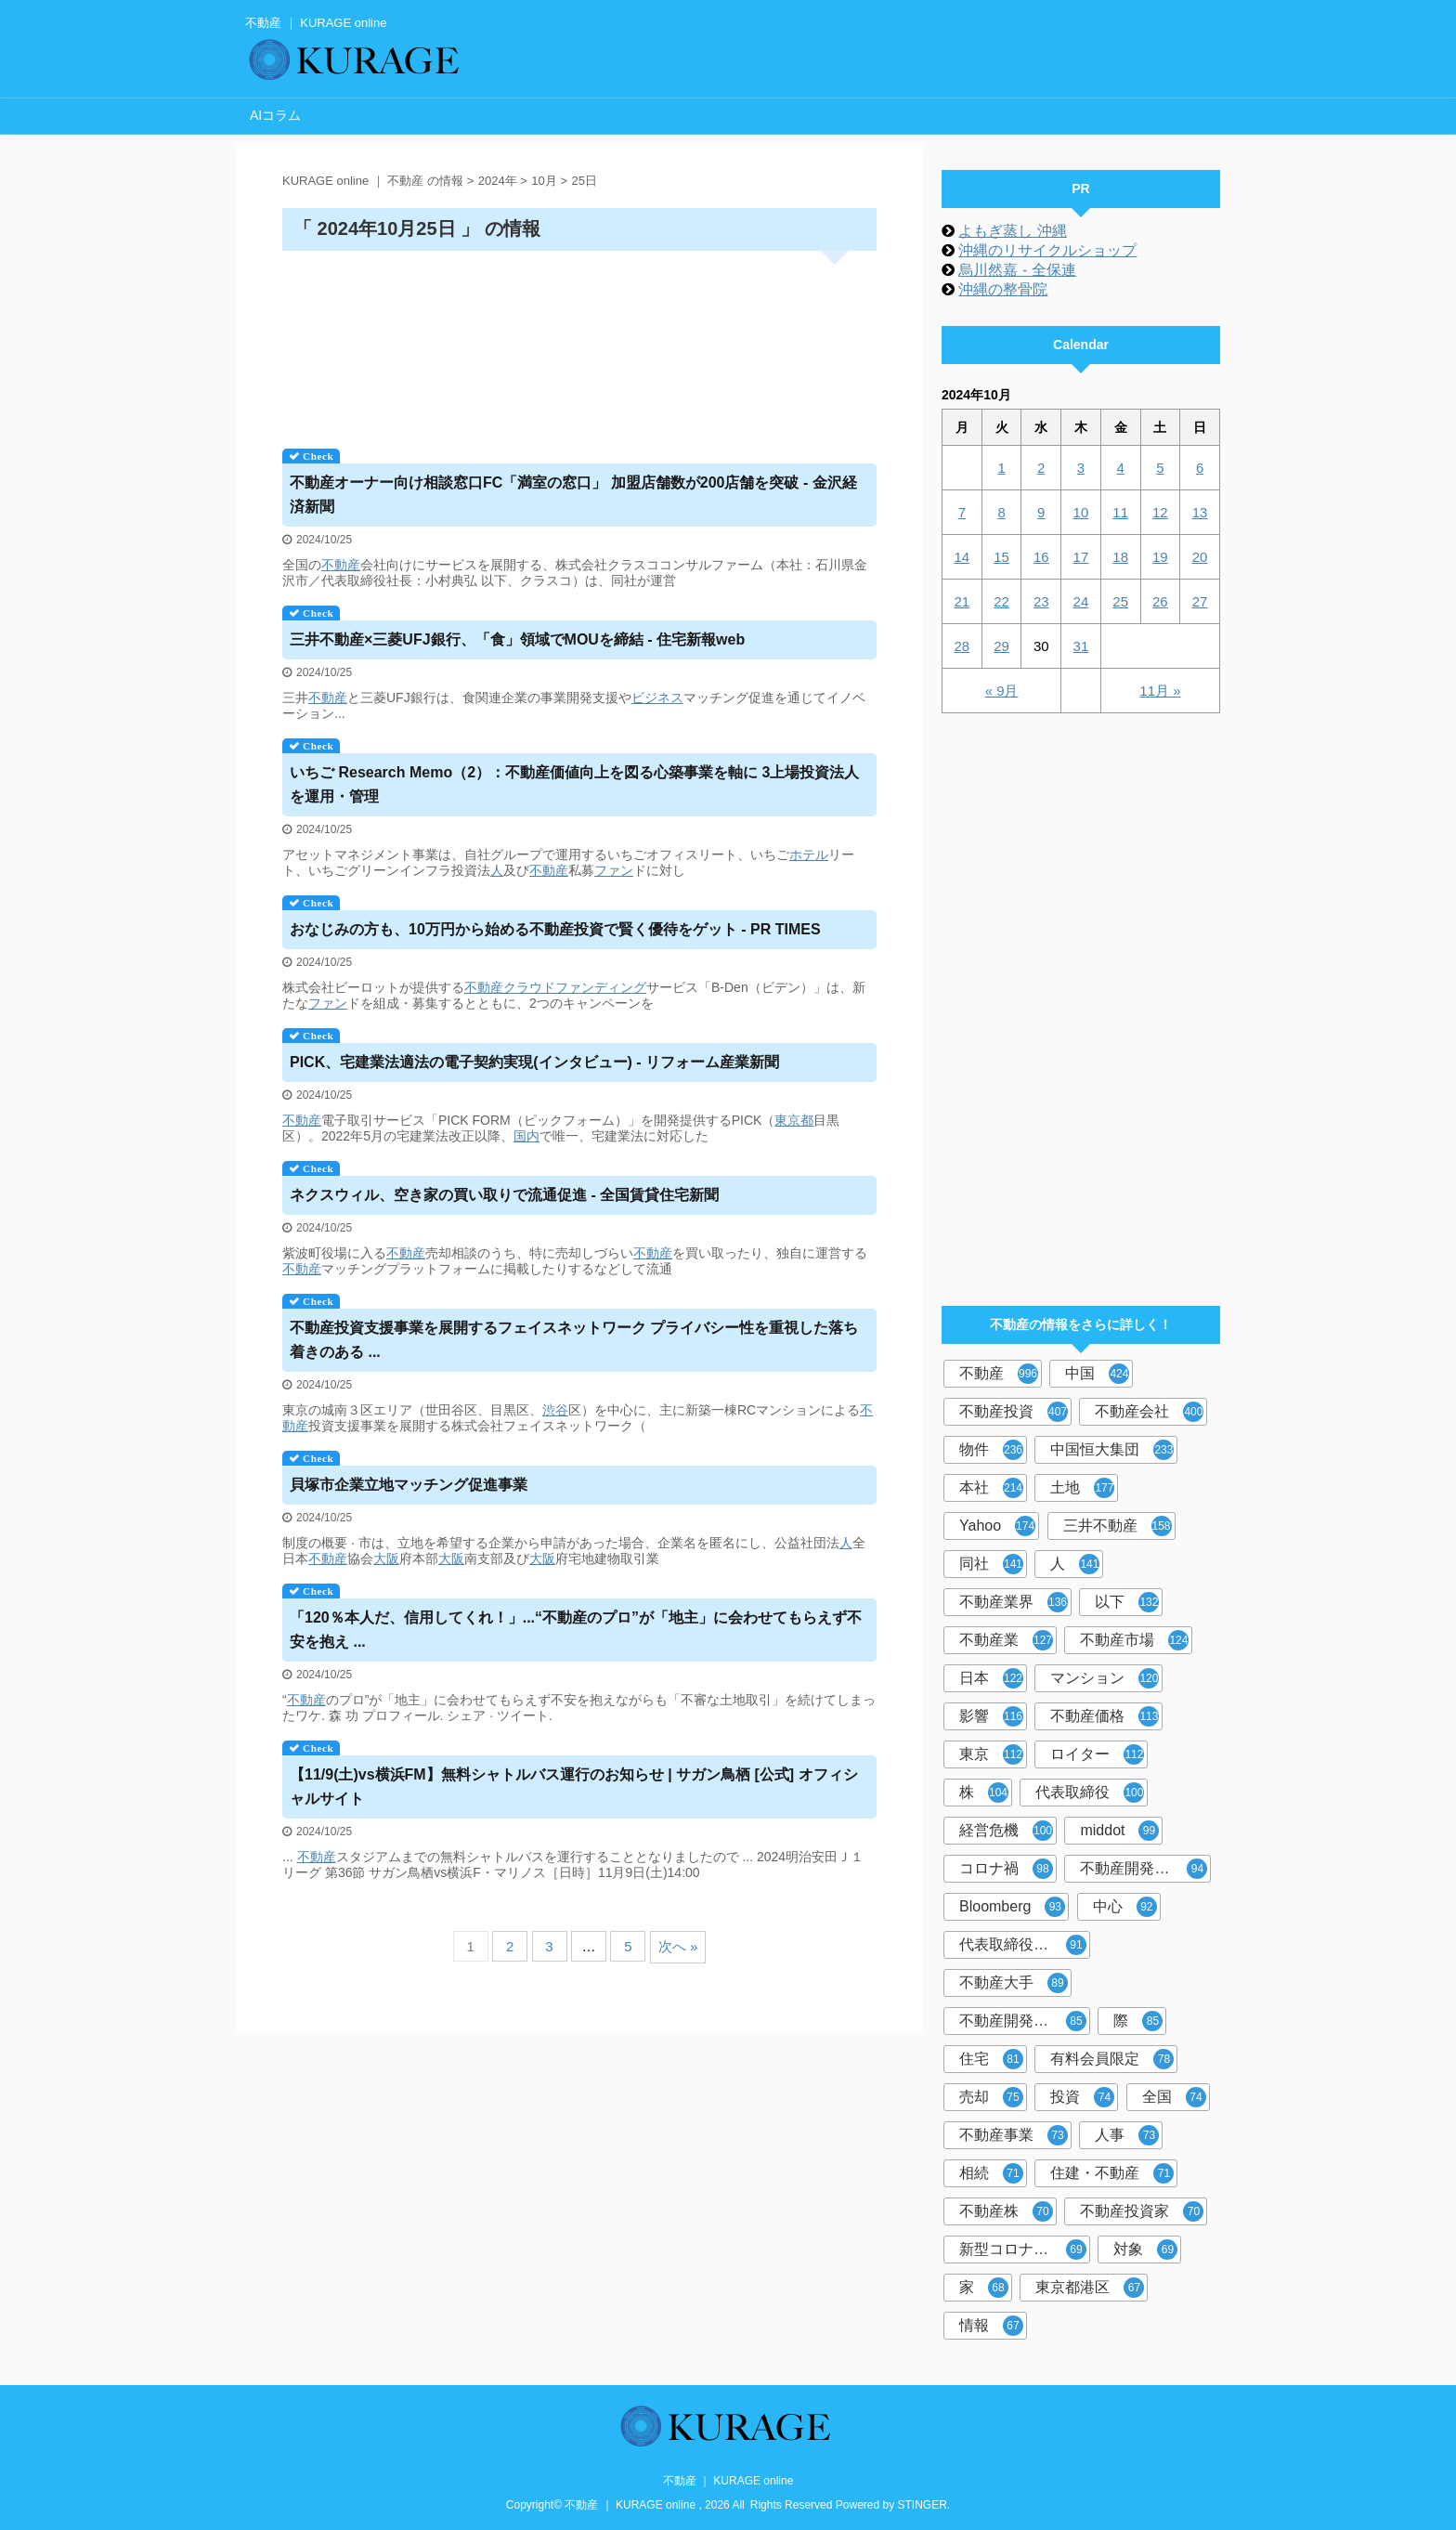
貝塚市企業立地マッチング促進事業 (408, 1485)
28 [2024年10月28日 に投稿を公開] (962, 646)
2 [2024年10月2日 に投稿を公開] (1041, 468)
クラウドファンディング (574, 987)
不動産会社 (1149, 1412)
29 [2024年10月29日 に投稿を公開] (1001, 646)
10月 (543, 181)
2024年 (497, 181)
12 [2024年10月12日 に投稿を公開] (1160, 512)
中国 (1097, 1373)
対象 (1145, 2249)
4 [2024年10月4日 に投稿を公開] (1120, 468)
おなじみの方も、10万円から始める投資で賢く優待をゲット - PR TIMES (555, 929)
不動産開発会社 (1143, 1868)
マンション (1104, 1678)
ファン (613, 870)
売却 (991, 2097)
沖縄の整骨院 (1002, 289)
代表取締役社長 (1022, 1945)
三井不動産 (1117, 1526)
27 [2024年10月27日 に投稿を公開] (1200, 601)
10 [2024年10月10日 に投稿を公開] (1081, 512)
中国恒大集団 (1112, 1450)
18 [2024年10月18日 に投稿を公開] (1120, 557)
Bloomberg (1012, 1907)
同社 (991, 1564)
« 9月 (1002, 690)
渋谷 (555, 1409)
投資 (1082, 2097)
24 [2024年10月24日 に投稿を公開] (1081, 601)
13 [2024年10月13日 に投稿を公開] (1200, 512)
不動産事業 (1013, 2135)
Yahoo (997, 1526)
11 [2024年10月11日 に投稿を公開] (1120, 512)
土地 (1082, 1488)
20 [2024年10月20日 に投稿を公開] (1200, 557)
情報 (991, 2325)
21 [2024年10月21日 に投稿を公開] (962, 601)
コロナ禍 (1006, 1868)
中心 (1125, 1907)
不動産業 (1006, 1640)
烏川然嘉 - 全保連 (1016, 270)
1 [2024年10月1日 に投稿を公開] (1001, 468)
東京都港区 (1089, 2287)
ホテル (808, 854)
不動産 (340, 564)
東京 (991, 1754)
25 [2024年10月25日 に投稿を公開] (1120, 601)
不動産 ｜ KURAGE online (728, 2480)
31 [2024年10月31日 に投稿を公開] (1081, 646)
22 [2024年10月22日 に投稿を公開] (1001, 601)
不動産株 (1006, 2211)
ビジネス (657, 697)
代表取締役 (1089, 1792)
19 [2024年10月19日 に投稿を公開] (1160, 557)
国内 (527, 1135)
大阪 (386, 1558)
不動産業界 (1013, 1602)
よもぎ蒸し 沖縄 (1012, 231)
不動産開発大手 (1022, 2021)
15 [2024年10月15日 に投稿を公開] (1001, 557)
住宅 (991, 2059)
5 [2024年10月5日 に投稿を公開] (1160, 468)
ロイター (1097, 1754)
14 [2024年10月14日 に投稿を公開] (962, 557)
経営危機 (1006, 1830)
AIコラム (275, 115)
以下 (1127, 1602)
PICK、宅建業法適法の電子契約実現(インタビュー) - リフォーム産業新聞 (534, 1062)
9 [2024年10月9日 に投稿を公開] (1041, 512)
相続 (991, 2173)
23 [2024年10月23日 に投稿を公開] (1041, 601)
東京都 (793, 1120)
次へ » (678, 1946)
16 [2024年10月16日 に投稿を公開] (1041, 557)
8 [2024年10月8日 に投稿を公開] (1001, 512)
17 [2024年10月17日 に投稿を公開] (1081, 557)
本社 (991, 1488)
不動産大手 (1013, 1983)
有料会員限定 (1112, 2059)
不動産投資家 (1141, 2211)
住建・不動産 (1112, 2173)
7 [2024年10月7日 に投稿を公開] (962, 512)
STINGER (922, 2504)
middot (1119, 1830)
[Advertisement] (579, 343)
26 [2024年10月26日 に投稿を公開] (1160, 601)
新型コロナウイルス (1024, 2249)
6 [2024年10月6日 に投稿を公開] (1199, 468)
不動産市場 (1134, 1640)
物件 (991, 1450)
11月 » (1159, 690)
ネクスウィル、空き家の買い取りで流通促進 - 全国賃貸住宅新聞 (504, 1195)
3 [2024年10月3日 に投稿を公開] (1081, 468)
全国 (1174, 2097)
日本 (991, 1678)
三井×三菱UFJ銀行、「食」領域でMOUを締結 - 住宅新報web (517, 639)
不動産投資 (1013, 1412)
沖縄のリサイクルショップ (1047, 250)
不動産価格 (1104, 1716)
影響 (991, 1716)
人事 (1127, 2135)
